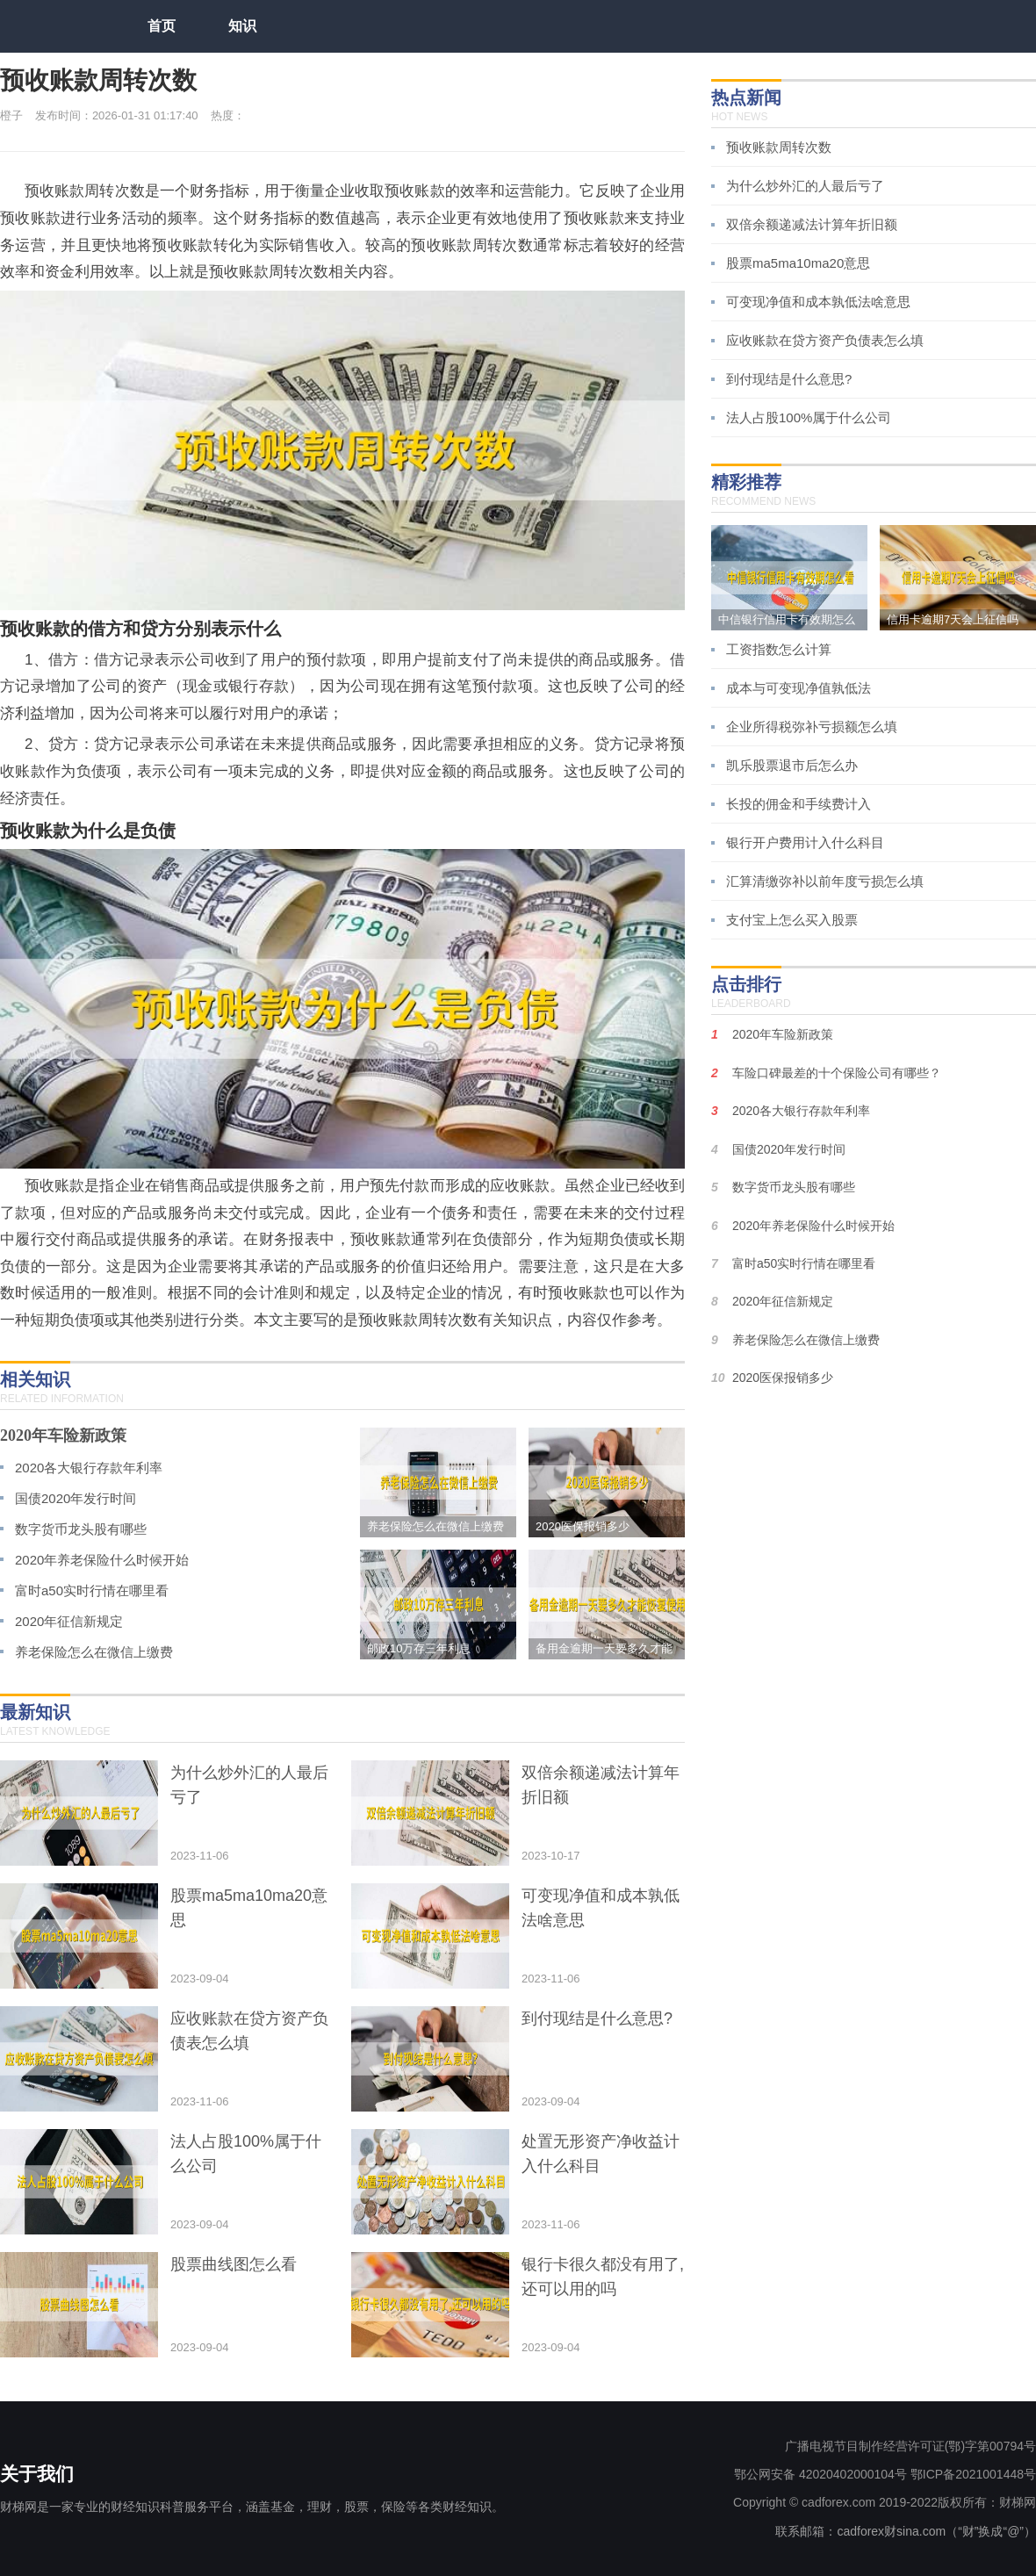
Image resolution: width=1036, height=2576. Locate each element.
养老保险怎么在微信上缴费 (94, 1651)
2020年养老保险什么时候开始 (102, 1559)
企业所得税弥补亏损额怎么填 (811, 726)
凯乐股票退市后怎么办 (792, 765)
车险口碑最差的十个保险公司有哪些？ (836, 1073)
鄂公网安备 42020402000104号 (820, 2474)
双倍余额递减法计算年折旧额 (811, 224)
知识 (242, 25)
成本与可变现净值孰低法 (798, 687)
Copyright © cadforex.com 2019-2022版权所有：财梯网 (884, 2502)
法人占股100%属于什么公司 (808, 417)
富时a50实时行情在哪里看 (92, 1590)
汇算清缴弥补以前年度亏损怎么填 (825, 881)
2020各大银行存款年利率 (88, 1467)
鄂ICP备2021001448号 (973, 2474)
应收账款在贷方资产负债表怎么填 (825, 340)
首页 (161, 25)
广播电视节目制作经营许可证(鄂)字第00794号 (910, 2446)
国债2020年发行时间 (75, 1498)
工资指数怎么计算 (778, 649)
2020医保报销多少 (782, 1378)
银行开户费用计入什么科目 (805, 842)
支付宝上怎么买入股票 (792, 919)
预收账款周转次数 (778, 147)
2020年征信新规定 (69, 1621)
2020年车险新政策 (63, 1435)
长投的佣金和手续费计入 (798, 803)
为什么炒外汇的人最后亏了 (805, 185)
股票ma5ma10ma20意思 (798, 262)
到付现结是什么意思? (789, 378)
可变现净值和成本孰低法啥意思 (818, 301)
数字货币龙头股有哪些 (81, 1529)
